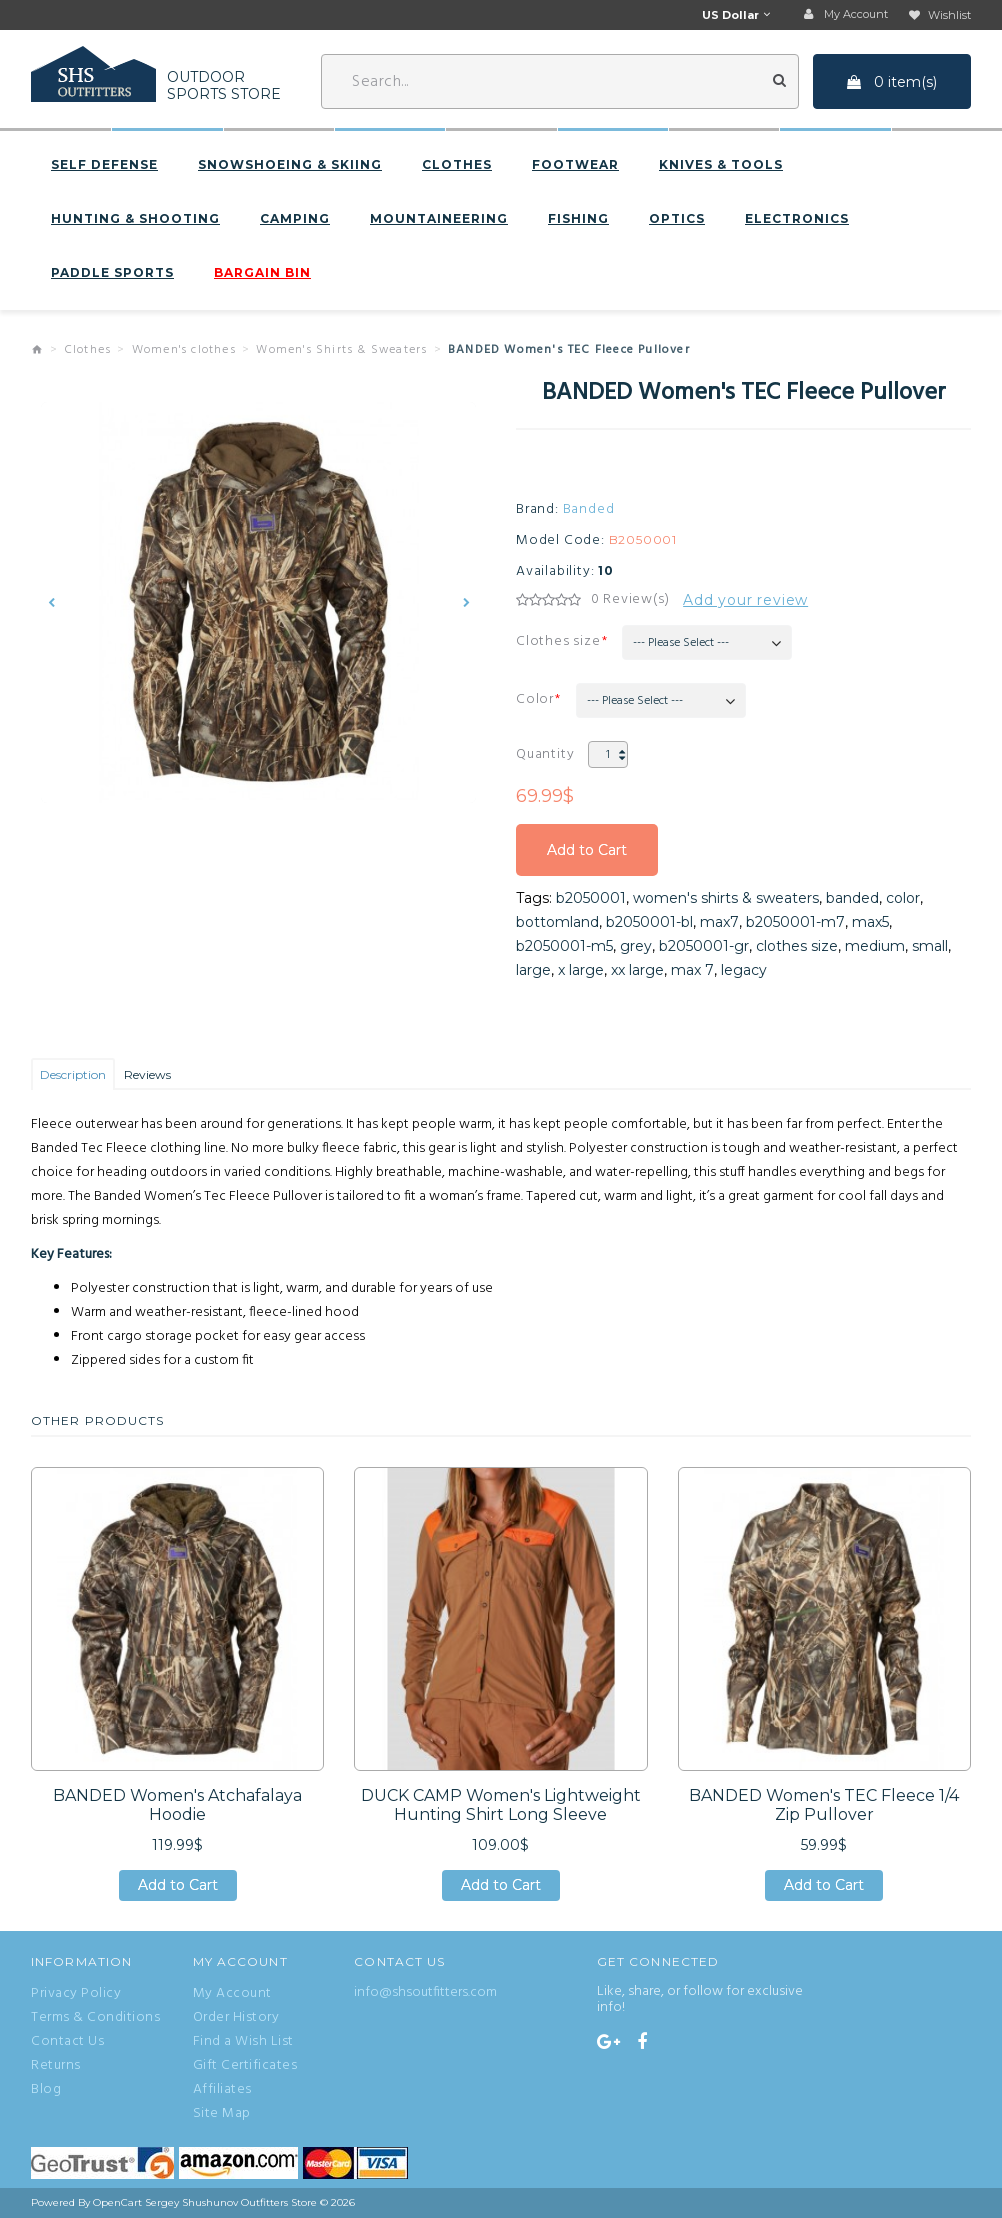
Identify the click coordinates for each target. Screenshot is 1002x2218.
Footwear (575, 165)
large (533, 970)
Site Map (222, 2114)
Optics (677, 219)
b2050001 (591, 898)
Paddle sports (112, 273)
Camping (295, 219)
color (903, 898)
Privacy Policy (76, 1994)
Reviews (147, 1074)
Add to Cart (587, 850)
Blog (46, 2090)
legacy (744, 970)
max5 (870, 922)
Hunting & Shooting (135, 219)
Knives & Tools (721, 165)
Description (73, 1074)
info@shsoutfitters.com (425, 1992)
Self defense (104, 165)
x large (581, 970)
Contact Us (67, 2042)
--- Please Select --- (681, 643)
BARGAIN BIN (262, 273)
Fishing (578, 219)
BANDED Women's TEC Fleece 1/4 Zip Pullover (824, 1805)
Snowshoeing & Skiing (290, 165)
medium (875, 946)
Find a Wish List (243, 2042)
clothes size (797, 946)
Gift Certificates (245, 2066)
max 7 (692, 970)
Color (535, 699)
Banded (589, 510)
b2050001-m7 (795, 922)
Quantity (545, 754)
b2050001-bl (649, 922)
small (930, 946)
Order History (236, 2018)
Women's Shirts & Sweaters (341, 350)
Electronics (797, 219)
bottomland (557, 922)
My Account (232, 1994)
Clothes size (558, 641)
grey (636, 946)
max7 (719, 922)
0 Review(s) (630, 600)
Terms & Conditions (95, 2018)
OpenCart (117, 2202)
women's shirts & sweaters (726, 898)
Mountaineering (439, 219)
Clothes (457, 165)
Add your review (745, 600)
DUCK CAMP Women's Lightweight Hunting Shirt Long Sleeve (501, 1805)
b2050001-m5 (564, 946)
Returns (56, 2066)
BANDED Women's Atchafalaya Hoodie (177, 1805)
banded (852, 898)
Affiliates (222, 2090)
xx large (637, 970)
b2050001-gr (704, 946)
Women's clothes (184, 350)
